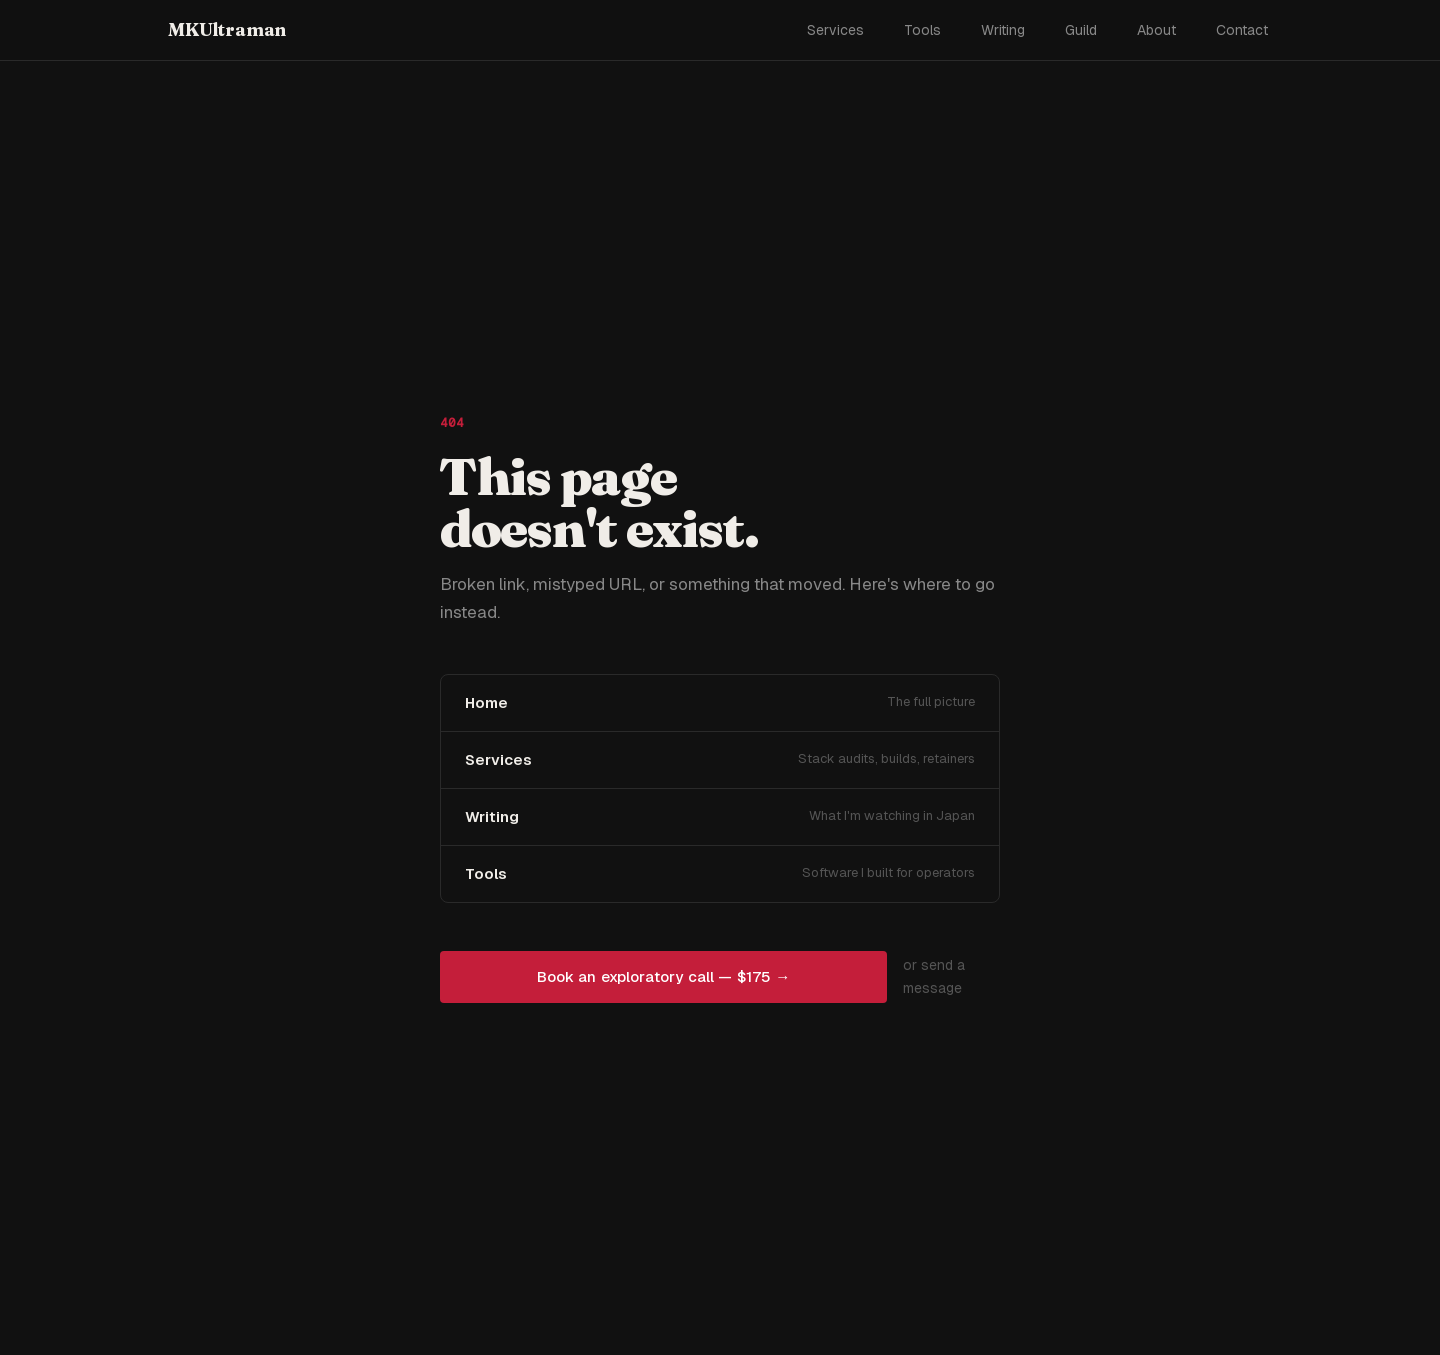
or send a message (934, 976)
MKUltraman (227, 29)
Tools (922, 30)
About (1156, 30)
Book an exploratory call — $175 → (664, 976)
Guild (1081, 30)
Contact (1242, 30)
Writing (1003, 30)
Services (835, 30)
